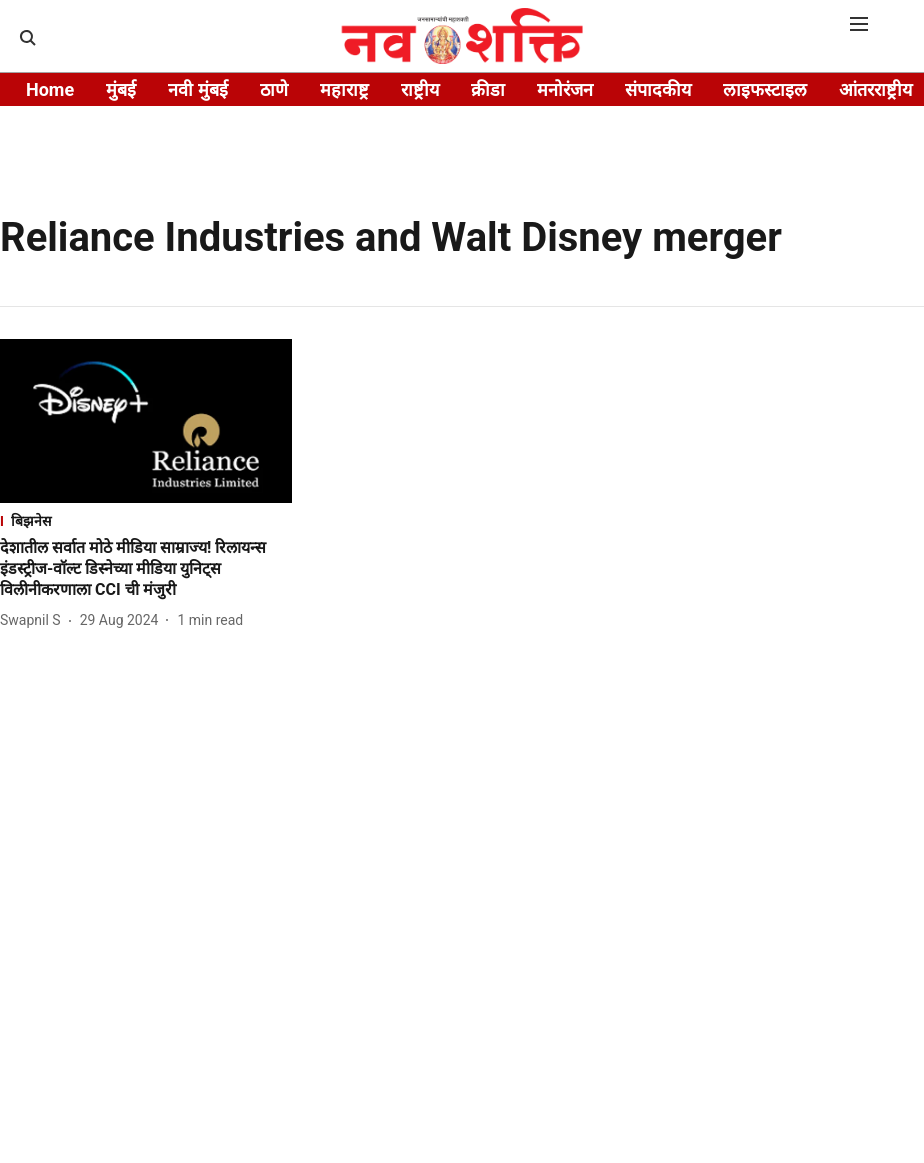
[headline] (146, 569)
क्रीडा (488, 89)
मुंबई (121, 89)
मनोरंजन (565, 89)
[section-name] (146, 520)
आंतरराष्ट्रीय (875, 89)
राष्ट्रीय (420, 89)
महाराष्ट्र (344, 89)
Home (50, 89)
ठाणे (274, 89)
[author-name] (34, 620)
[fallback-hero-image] (146, 421)
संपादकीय (658, 89)
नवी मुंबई (197, 89)
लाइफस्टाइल (765, 89)
